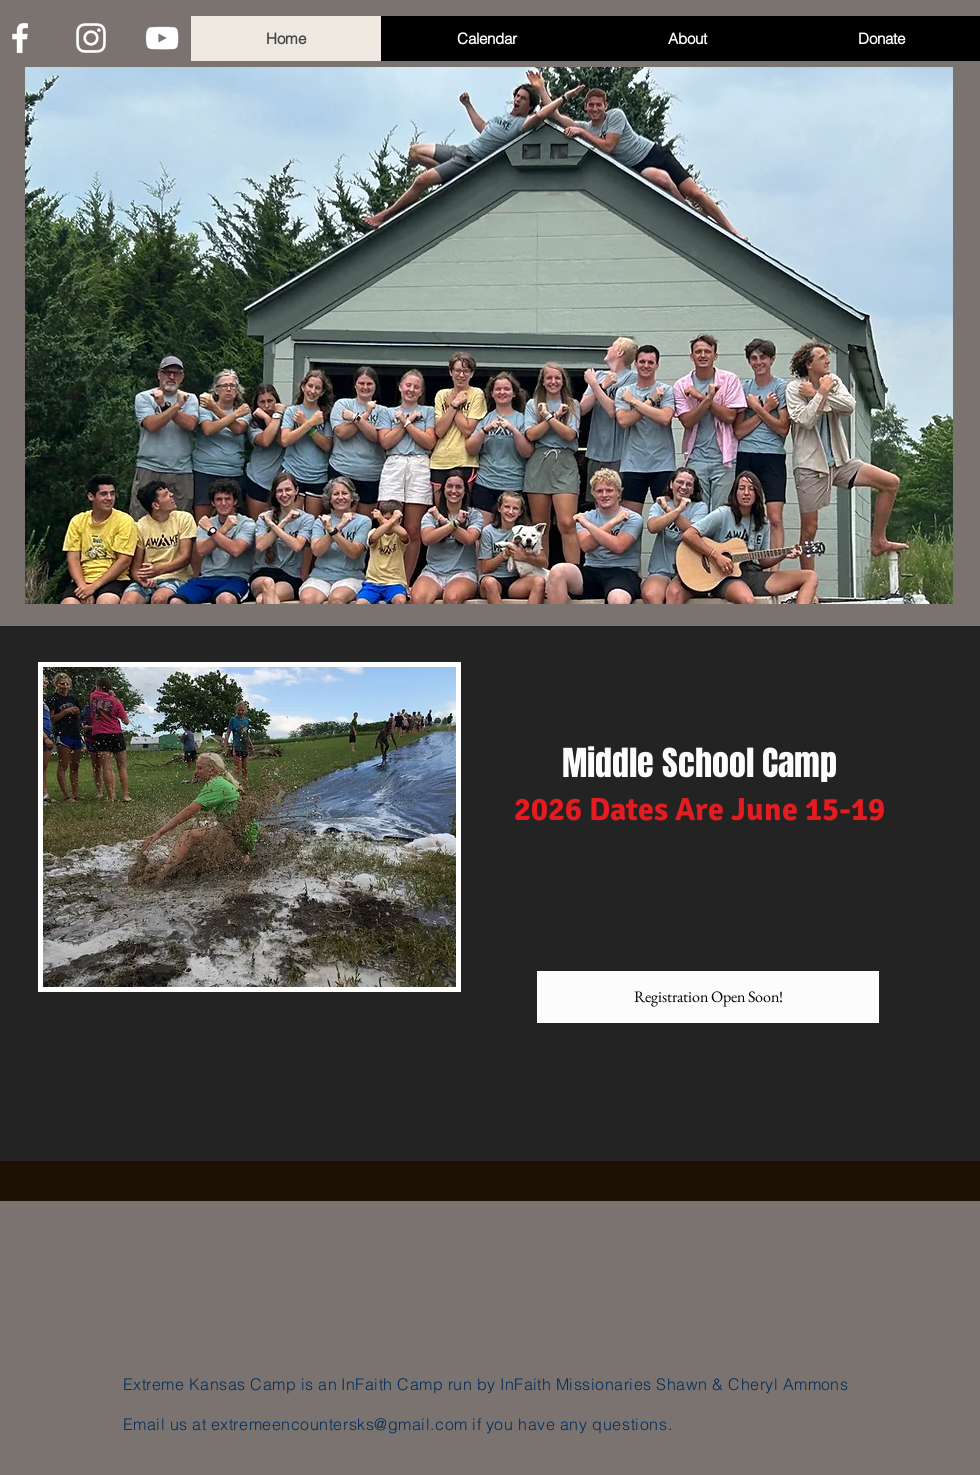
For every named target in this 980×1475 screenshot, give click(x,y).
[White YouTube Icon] (162, 38)
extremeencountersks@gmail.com (339, 1424)
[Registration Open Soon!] (708, 997)
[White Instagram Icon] (91, 38)
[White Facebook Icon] (20, 38)
